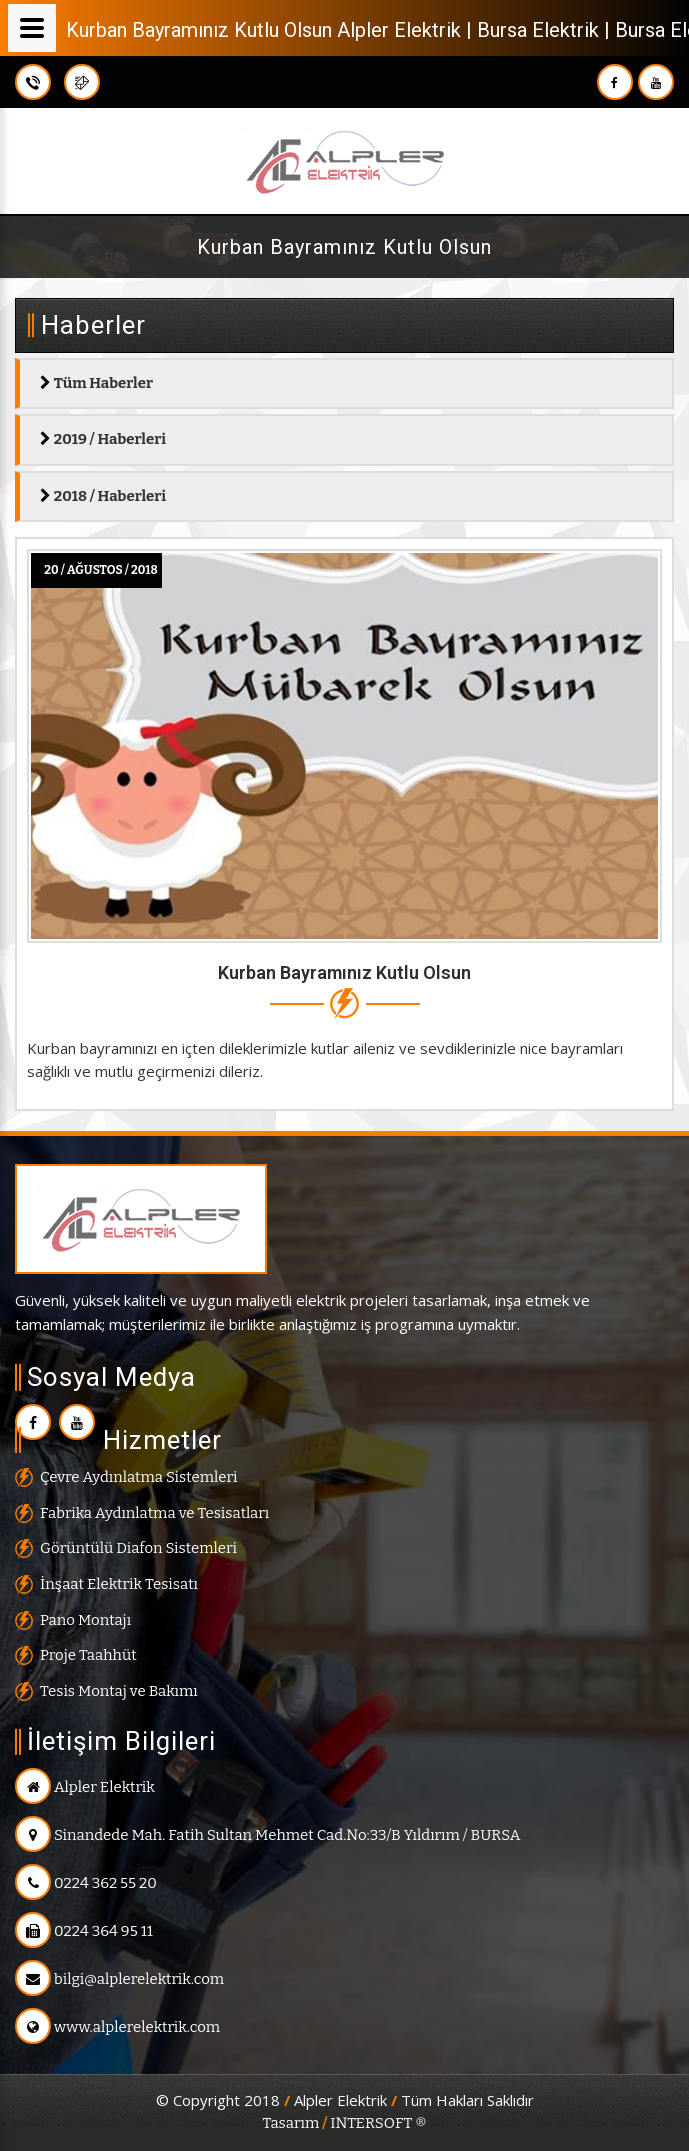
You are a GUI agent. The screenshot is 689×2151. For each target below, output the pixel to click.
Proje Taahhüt (88, 1655)
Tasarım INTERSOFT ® (344, 2123)
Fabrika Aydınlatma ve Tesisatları (154, 1513)
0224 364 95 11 (84, 1931)
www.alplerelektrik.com (117, 2027)
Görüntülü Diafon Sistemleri (138, 1548)
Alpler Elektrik (85, 1787)
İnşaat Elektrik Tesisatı (119, 1584)
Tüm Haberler (96, 383)
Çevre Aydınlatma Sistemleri (138, 1477)
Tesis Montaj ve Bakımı (119, 1691)
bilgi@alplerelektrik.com (119, 1979)
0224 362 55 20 (86, 1883)
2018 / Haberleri (103, 496)
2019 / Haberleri (103, 439)
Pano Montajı (85, 1620)
